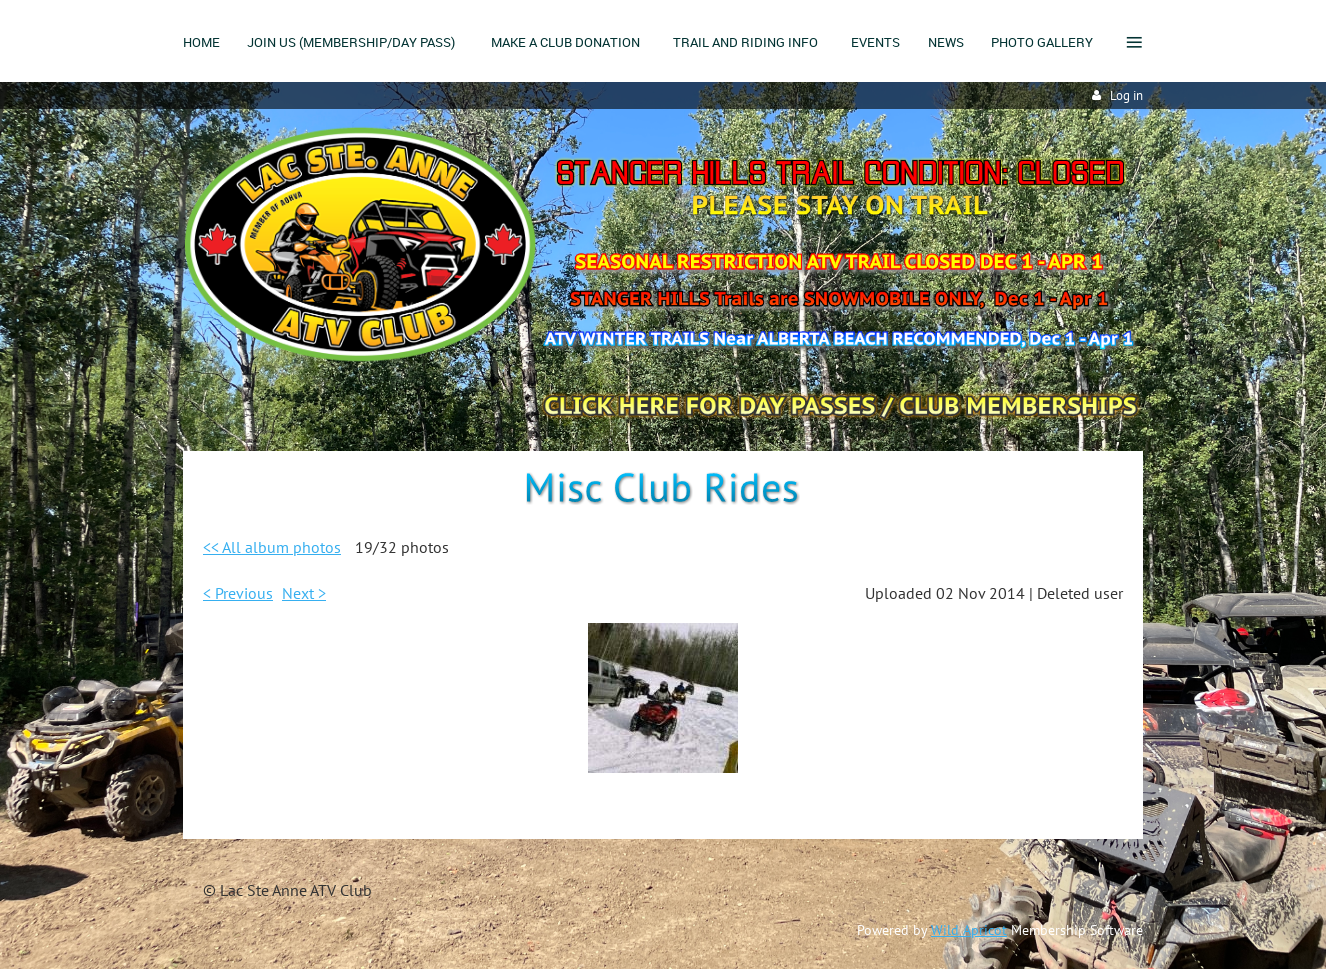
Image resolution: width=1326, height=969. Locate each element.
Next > (304, 593)
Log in (1126, 95)
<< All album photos (272, 547)
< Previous (238, 593)
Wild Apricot (969, 930)
